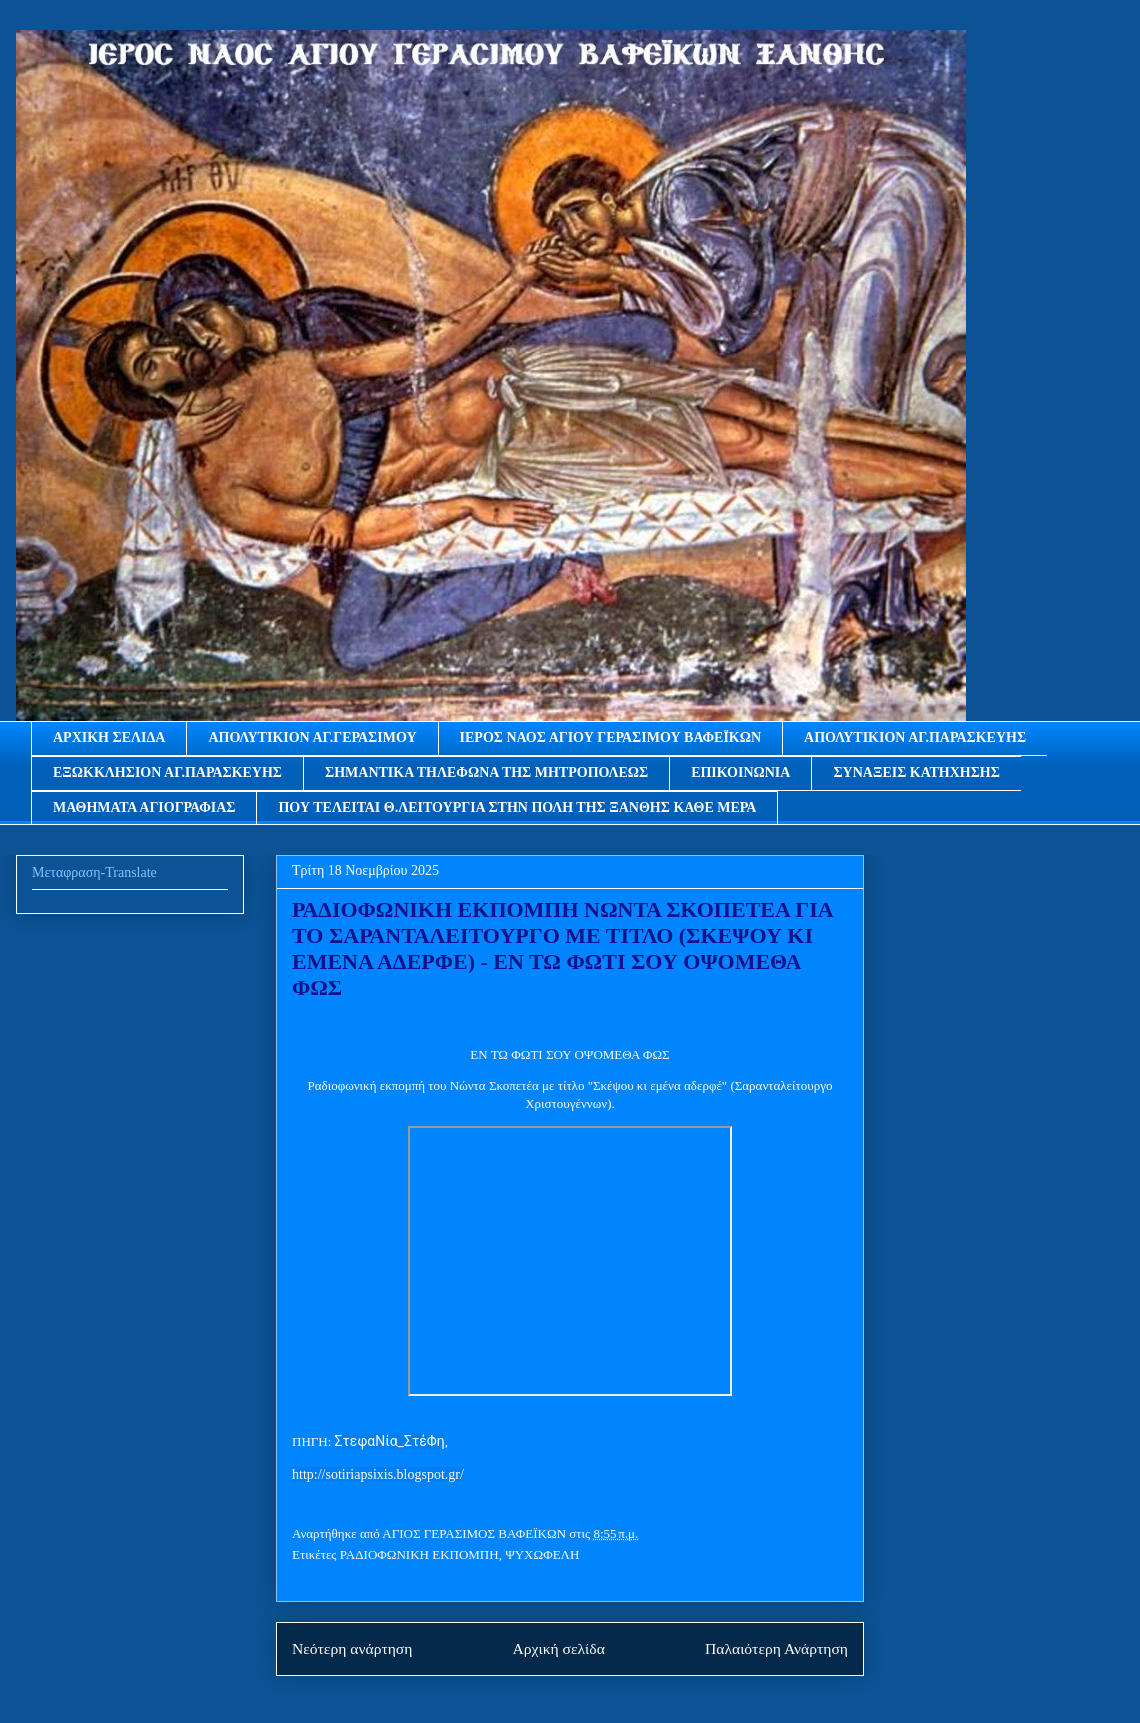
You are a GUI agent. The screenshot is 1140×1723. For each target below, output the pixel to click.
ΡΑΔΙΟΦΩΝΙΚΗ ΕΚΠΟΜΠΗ (419, 1554)
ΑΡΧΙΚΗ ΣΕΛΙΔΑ (109, 737)
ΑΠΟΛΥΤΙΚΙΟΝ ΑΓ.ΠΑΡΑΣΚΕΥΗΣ (915, 737)
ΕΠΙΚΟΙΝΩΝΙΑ (740, 772)
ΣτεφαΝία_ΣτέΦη (390, 1441)
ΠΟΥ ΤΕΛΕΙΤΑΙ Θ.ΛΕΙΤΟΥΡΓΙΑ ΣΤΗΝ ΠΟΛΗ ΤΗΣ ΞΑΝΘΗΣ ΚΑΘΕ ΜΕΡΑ (517, 807)
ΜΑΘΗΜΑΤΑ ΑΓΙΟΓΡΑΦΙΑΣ (144, 807)
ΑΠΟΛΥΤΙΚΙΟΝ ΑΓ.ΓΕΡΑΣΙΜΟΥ (312, 737)
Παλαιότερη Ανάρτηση (776, 1648)
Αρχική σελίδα (559, 1648)
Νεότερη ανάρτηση (352, 1648)
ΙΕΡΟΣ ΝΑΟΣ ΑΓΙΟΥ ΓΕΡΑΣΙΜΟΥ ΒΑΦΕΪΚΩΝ (611, 737)
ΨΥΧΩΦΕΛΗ (542, 1554)
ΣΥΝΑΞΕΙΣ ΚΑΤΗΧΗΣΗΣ (916, 772)
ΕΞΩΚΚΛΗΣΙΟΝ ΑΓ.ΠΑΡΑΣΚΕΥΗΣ (167, 772)
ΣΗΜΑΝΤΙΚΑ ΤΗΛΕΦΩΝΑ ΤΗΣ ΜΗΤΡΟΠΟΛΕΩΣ (486, 772)
